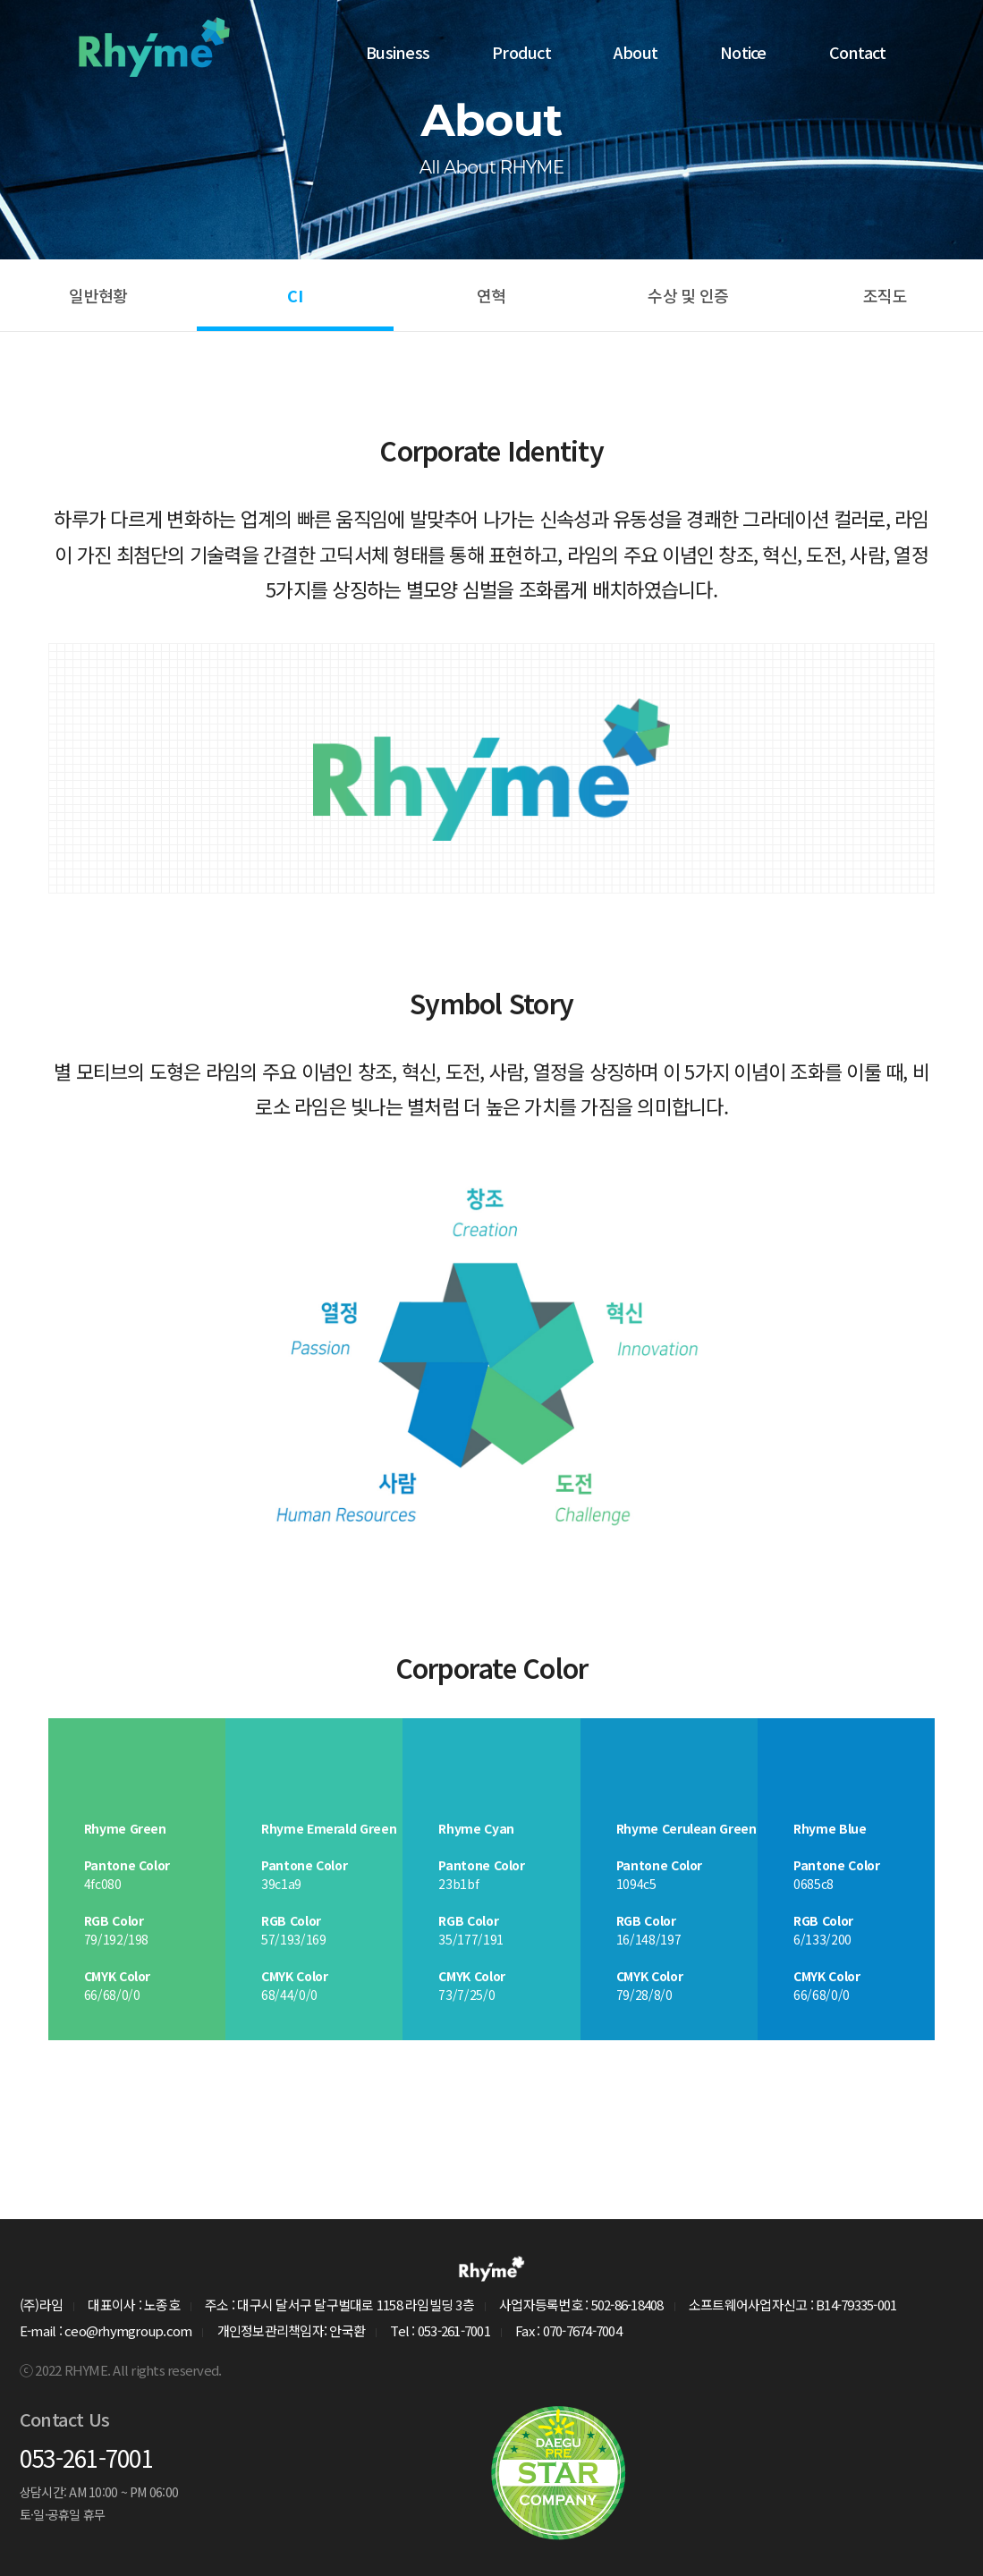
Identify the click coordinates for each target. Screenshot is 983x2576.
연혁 (491, 295)
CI (294, 295)
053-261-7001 (86, 2457)
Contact (857, 51)
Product (521, 51)
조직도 (885, 295)
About (635, 51)
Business (397, 51)
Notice (743, 51)
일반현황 (98, 295)
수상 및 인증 (688, 295)
